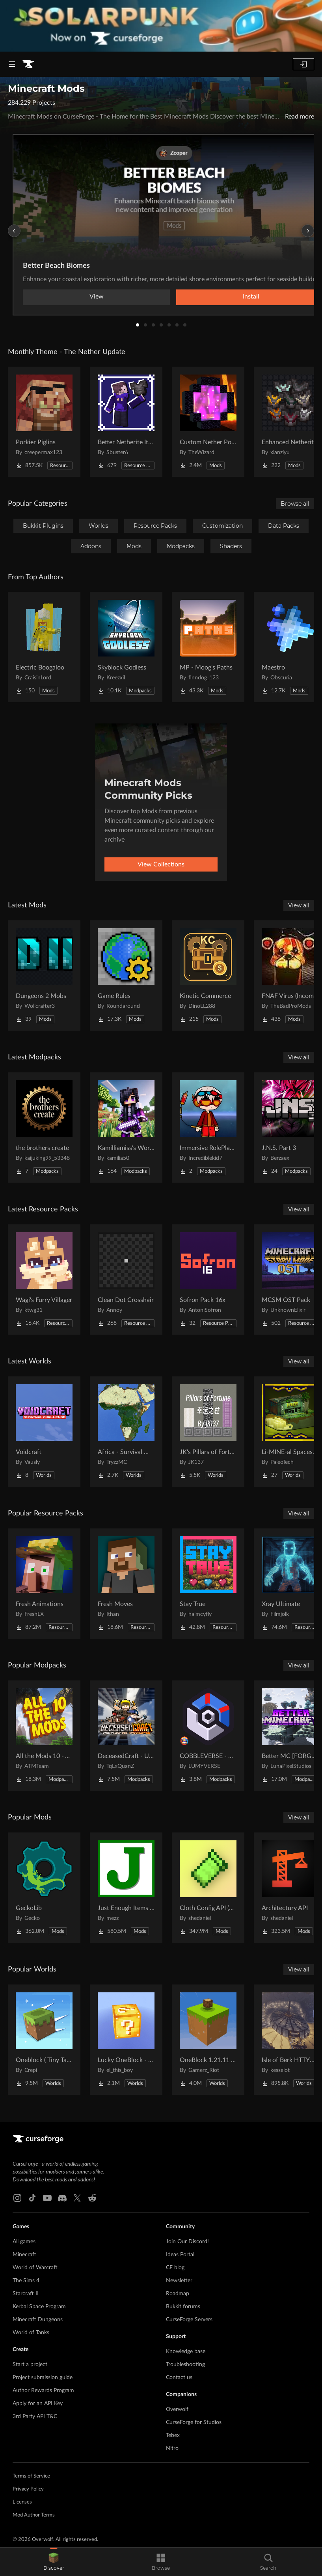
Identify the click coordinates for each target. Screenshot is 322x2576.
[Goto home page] (28, 64)
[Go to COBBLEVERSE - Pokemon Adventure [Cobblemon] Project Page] (208, 1735)
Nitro (172, 2448)
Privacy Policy (28, 2489)
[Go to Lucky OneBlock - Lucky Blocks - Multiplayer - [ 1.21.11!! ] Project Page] (126, 2039)
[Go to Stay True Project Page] (208, 1583)
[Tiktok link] (32, 2198)
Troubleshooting (185, 2364)
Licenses (22, 2502)
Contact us (179, 2377)
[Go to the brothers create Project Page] (44, 1127)
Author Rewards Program (43, 2390)
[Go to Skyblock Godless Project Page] (126, 647)
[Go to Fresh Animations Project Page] (44, 1583)
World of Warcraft (35, 2267)
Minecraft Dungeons (38, 2319)
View (96, 296)
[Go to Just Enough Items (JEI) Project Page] (126, 1887)
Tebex (173, 2435)
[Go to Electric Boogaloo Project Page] (44, 647)
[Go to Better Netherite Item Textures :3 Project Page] (126, 422)
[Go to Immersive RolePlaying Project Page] (208, 1127)
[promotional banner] (161, 26)
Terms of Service (31, 2476)
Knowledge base (185, 2351)
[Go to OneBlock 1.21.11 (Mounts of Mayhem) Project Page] (208, 2039)
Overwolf (177, 2409)
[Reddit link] (92, 2198)
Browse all (295, 503)
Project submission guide (43, 2377)
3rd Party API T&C (35, 2416)
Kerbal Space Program (39, 2306)
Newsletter (179, 2280)
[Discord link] (62, 2198)
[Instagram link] (17, 2198)
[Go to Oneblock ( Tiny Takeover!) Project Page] (44, 2039)
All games (24, 2241)
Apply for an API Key (38, 2403)
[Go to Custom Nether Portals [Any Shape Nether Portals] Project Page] (208, 422)
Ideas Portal (180, 2254)
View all (298, 905)
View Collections (161, 864)
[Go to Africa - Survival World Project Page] (126, 1431)
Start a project (30, 2364)
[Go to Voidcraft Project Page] (44, 1431)
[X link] (77, 2198)
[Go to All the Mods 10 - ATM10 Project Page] (44, 1735)
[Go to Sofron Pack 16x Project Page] (208, 1279)
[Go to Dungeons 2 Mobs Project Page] (44, 975)
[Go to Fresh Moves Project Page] (126, 1583)
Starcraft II (26, 2293)
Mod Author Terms (34, 2515)
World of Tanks (31, 2332)
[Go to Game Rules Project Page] (126, 975)
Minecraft (24, 2254)
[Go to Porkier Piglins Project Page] (44, 422)
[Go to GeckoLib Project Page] (44, 1887)
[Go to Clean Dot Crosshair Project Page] (126, 1279)
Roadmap (177, 2293)
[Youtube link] (47, 2198)
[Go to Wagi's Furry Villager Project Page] (44, 1279)
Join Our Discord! (187, 2241)
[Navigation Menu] (12, 64)
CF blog (175, 2267)
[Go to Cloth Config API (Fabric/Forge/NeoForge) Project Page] (208, 1887)
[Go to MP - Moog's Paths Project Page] (208, 647)
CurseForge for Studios (193, 2422)
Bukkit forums (183, 2306)
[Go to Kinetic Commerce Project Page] (208, 975)
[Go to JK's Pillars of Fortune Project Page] (208, 1431)
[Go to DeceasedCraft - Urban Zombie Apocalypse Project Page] (126, 1735)
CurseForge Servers (189, 2319)
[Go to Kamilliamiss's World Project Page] (126, 1127)
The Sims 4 (26, 2280)
